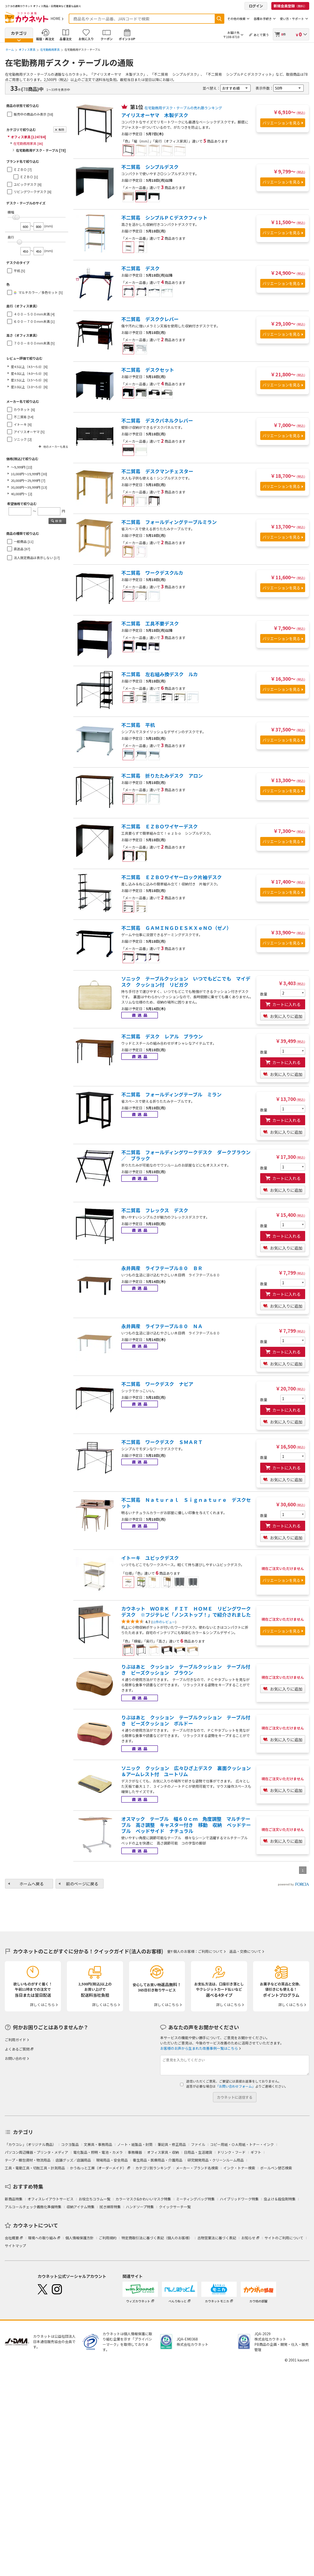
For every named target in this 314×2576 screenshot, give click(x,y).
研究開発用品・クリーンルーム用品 (215, 2160)
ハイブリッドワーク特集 (239, 2198)
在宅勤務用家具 (50, 49)
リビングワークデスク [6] (32, 191)
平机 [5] (19, 270)
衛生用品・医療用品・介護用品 (157, 2160)
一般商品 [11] (23, 541)
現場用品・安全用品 (112, 2160)
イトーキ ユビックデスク (150, 1558)
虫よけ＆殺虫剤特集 (280, 2198)
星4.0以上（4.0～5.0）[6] (29, 373)
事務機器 (135, 2152)
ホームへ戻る (31, 1884)
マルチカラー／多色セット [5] (38, 292)
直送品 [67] (22, 548)
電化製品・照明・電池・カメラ (98, 2152)
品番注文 (66, 39)
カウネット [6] (24, 409)
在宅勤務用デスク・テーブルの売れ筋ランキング (183, 107)
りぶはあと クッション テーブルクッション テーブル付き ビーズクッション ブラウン (185, 1670)
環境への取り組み (42, 2237)
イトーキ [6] (23, 424)
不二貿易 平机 (138, 725)
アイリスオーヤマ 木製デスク (154, 115)
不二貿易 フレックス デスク (154, 1210)
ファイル (198, 2144)
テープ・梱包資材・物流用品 (28, 2160)
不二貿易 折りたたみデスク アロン (162, 776)
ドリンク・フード (231, 2152)
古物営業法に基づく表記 (216, 2237)
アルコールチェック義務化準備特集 (33, 2206)
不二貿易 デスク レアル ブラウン (162, 1036)
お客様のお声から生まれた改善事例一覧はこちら (199, 2048)
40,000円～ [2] (21, 493)
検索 (219, 18)
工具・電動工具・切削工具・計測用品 (35, 2167)
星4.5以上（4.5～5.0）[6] (29, 366)
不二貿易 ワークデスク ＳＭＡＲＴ (162, 1442)
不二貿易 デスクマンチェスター (157, 471)
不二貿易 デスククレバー (150, 319)
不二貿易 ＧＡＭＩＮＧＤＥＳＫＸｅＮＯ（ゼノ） (176, 928)
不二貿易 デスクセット (147, 370)
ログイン (256, 5)
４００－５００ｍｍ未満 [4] (34, 314)
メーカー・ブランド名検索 (197, 2167)
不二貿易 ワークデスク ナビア (157, 1384)
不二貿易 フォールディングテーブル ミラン (171, 1094)
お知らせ (248, 2237)
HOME (56, 18)
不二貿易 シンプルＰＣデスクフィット (164, 218)
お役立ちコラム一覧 (94, 2198)
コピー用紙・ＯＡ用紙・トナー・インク (242, 2144)
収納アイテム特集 (80, 2206)
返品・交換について (245, 1951)
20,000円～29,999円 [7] (28, 480)
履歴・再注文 (45, 39)
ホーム (10, 49)
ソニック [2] (23, 439)
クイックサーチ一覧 (175, 2206)
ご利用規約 (107, 2237)
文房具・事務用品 (98, 2144)
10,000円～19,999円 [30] (29, 473)
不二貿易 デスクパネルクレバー (157, 420)
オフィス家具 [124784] (28, 137)
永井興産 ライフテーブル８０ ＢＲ (162, 1268)
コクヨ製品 (70, 2144)
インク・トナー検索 (239, 2167)
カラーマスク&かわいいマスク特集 (143, 2198)
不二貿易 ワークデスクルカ (152, 573)
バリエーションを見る (281, 122)
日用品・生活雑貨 (198, 2152)
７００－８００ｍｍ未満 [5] (34, 343)
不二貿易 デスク (140, 268)
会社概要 (12, 2237)
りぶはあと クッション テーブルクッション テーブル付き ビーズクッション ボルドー (185, 1720)
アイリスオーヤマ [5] (29, 431)
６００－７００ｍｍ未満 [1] (34, 321)
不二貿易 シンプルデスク (150, 167)
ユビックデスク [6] (27, 184)
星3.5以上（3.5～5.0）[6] (29, 380)
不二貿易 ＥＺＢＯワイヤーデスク (159, 826)
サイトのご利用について (283, 2237)
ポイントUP (127, 39)
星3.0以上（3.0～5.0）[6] (29, 386)
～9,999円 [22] (21, 467)
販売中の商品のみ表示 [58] (33, 114)
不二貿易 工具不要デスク (150, 623)
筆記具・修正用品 (172, 2144)
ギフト (256, 2152)
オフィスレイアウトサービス (51, 2198)
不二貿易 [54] (23, 416)
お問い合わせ (15, 2058)
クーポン (107, 39)
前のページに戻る (82, 1884)
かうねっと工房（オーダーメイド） (98, 2167)
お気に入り (86, 39)
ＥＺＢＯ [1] (29, 176)
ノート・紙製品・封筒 (135, 2144)
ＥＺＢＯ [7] (23, 169)
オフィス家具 (27, 49)
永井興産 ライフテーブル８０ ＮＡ (162, 1326)
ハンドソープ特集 (140, 2206)
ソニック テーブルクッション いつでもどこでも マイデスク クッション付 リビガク (185, 982)
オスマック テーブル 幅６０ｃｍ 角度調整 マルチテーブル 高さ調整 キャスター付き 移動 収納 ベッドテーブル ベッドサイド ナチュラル (186, 1825)
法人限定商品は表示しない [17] (37, 557)
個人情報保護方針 (79, 2237)
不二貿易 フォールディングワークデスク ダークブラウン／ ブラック (186, 1155)
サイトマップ (15, 2245)
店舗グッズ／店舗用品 (73, 2160)
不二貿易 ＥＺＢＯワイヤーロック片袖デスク (171, 877)
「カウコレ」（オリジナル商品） (30, 2144)
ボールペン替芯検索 (276, 2167)
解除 (61, 129)
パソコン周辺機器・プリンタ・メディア (36, 2152)
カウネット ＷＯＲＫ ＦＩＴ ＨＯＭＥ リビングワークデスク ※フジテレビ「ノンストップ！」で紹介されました (186, 1612)
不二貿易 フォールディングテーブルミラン (169, 522)
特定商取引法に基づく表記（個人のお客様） (157, 2237)
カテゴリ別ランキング (153, 2167)
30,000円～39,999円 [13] (29, 487)
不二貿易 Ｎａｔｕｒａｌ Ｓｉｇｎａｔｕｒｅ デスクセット (186, 1503)
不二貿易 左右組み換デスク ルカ (159, 674)
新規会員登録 (290, 5)
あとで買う (261, 35)
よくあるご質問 (17, 2049)
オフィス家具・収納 (163, 2152)
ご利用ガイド (15, 2039)
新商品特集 (13, 2198)
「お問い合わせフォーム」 (235, 2086)
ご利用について (210, 1951)
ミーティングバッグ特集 (195, 2198)
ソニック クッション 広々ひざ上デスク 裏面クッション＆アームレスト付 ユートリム (186, 1771)
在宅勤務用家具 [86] (28, 143)
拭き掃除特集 (110, 2206)
